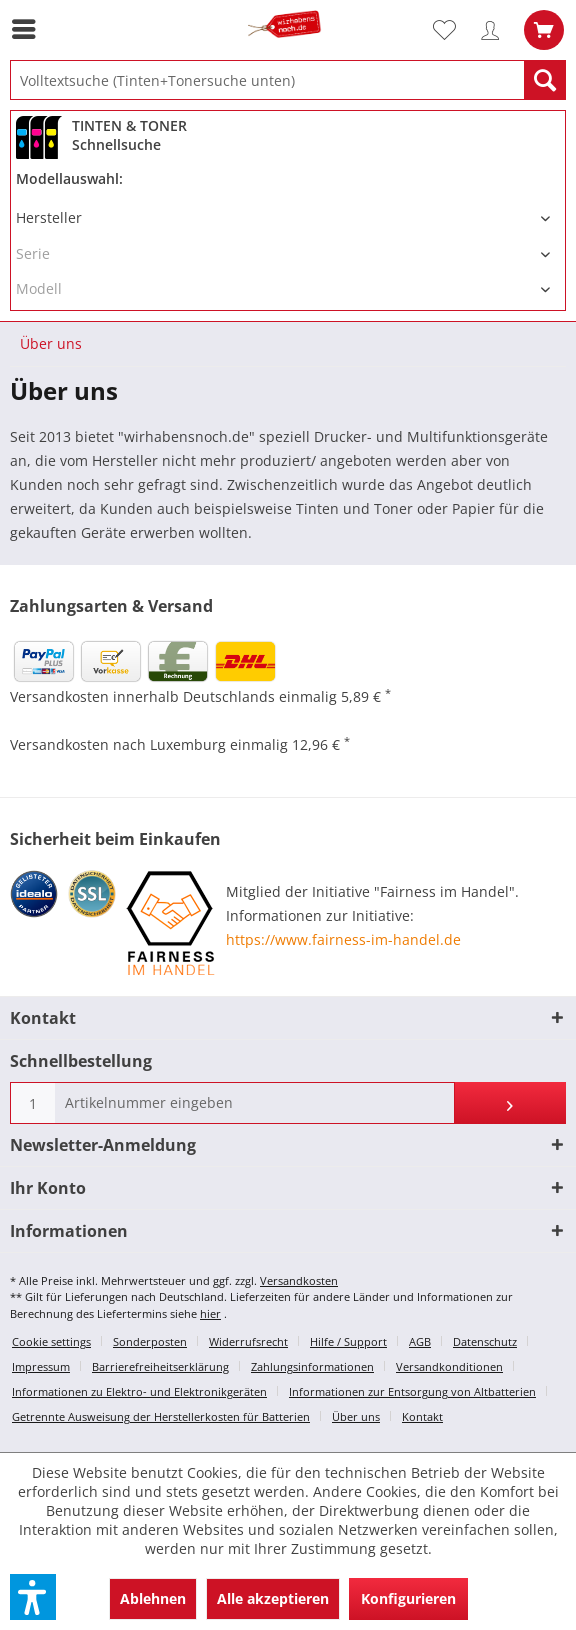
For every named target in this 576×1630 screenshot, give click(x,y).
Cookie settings (51, 1341)
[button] (33, 1597)
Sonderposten (150, 1341)
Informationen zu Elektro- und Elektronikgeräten (139, 1391)
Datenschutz (485, 1341)
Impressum (41, 1366)
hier (210, 1313)
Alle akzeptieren (273, 1598)
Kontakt (422, 1416)
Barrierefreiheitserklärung (160, 1366)
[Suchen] (545, 80)
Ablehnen (153, 1598)
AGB (420, 1341)
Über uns (356, 1416)
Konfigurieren (408, 1598)
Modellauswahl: (69, 178)
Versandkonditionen (449, 1366)
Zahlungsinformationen (312, 1366)
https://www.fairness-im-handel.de (343, 939)
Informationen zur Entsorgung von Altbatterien (412, 1391)
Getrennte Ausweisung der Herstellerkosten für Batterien (161, 1416)
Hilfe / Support (348, 1341)
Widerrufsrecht (248, 1341)
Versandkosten (299, 1280)
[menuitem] (29, 29)
